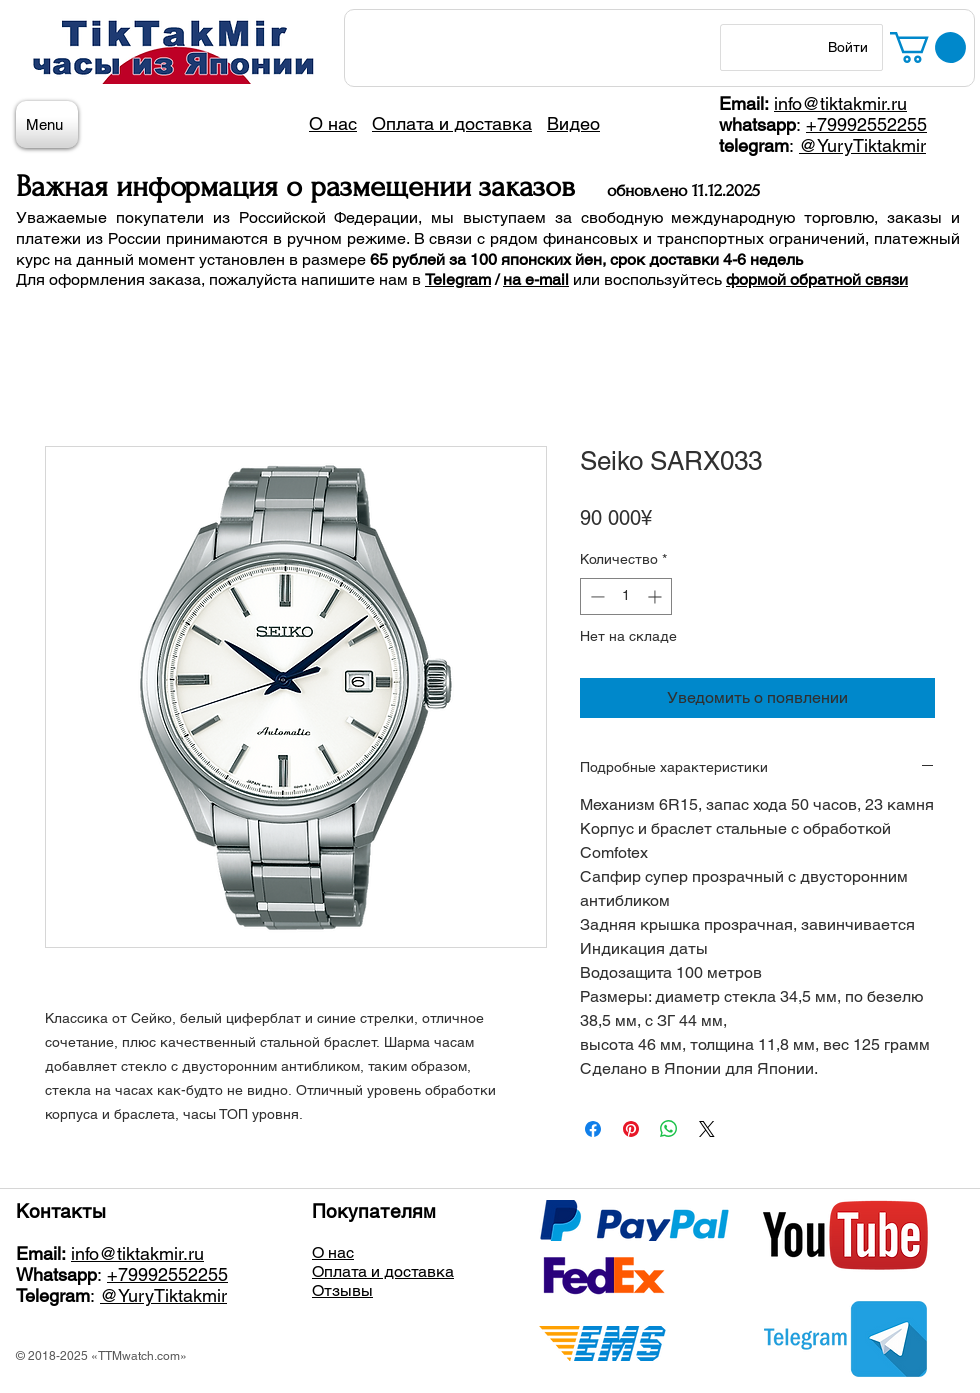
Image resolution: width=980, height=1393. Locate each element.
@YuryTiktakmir (862, 145)
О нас (333, 1252)
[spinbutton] (626, 596)
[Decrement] (595, 596)
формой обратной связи (817, 279)
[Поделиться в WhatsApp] (669, 1129)
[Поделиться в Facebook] (593, 1129)
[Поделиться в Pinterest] (631, 1129)
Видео (573, 123)
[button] (928, 47)
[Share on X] (707, 1129)
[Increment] (656, 596)
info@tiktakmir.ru (840, 103)
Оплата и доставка (383, 1271)
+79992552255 (866, 124)
